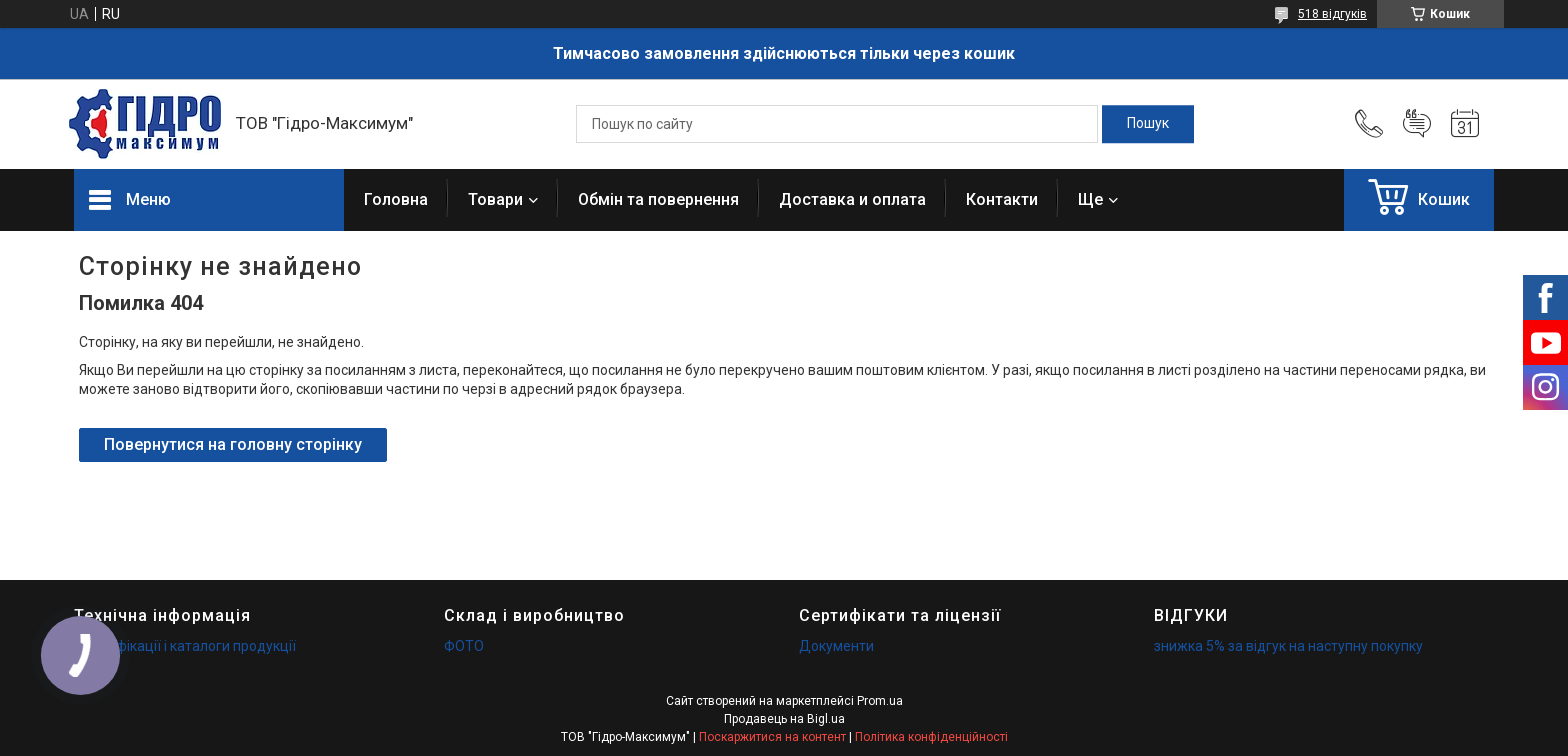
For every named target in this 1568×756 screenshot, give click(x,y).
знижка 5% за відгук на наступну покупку (1288, 646)
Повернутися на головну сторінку (233, 444)
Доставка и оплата (852, 199)
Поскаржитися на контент (772, 737)
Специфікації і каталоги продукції (185, 646)
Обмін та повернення (658, 199)
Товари (495, 199)
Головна (396, 199)
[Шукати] (1148, 124)
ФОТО (464, 646)
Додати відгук (1417, 124)
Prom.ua (880, 701)
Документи (836, 646)
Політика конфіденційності (931, 737)
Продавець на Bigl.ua (784, 719)
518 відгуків (1332, 14)
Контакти (1002, 199)
